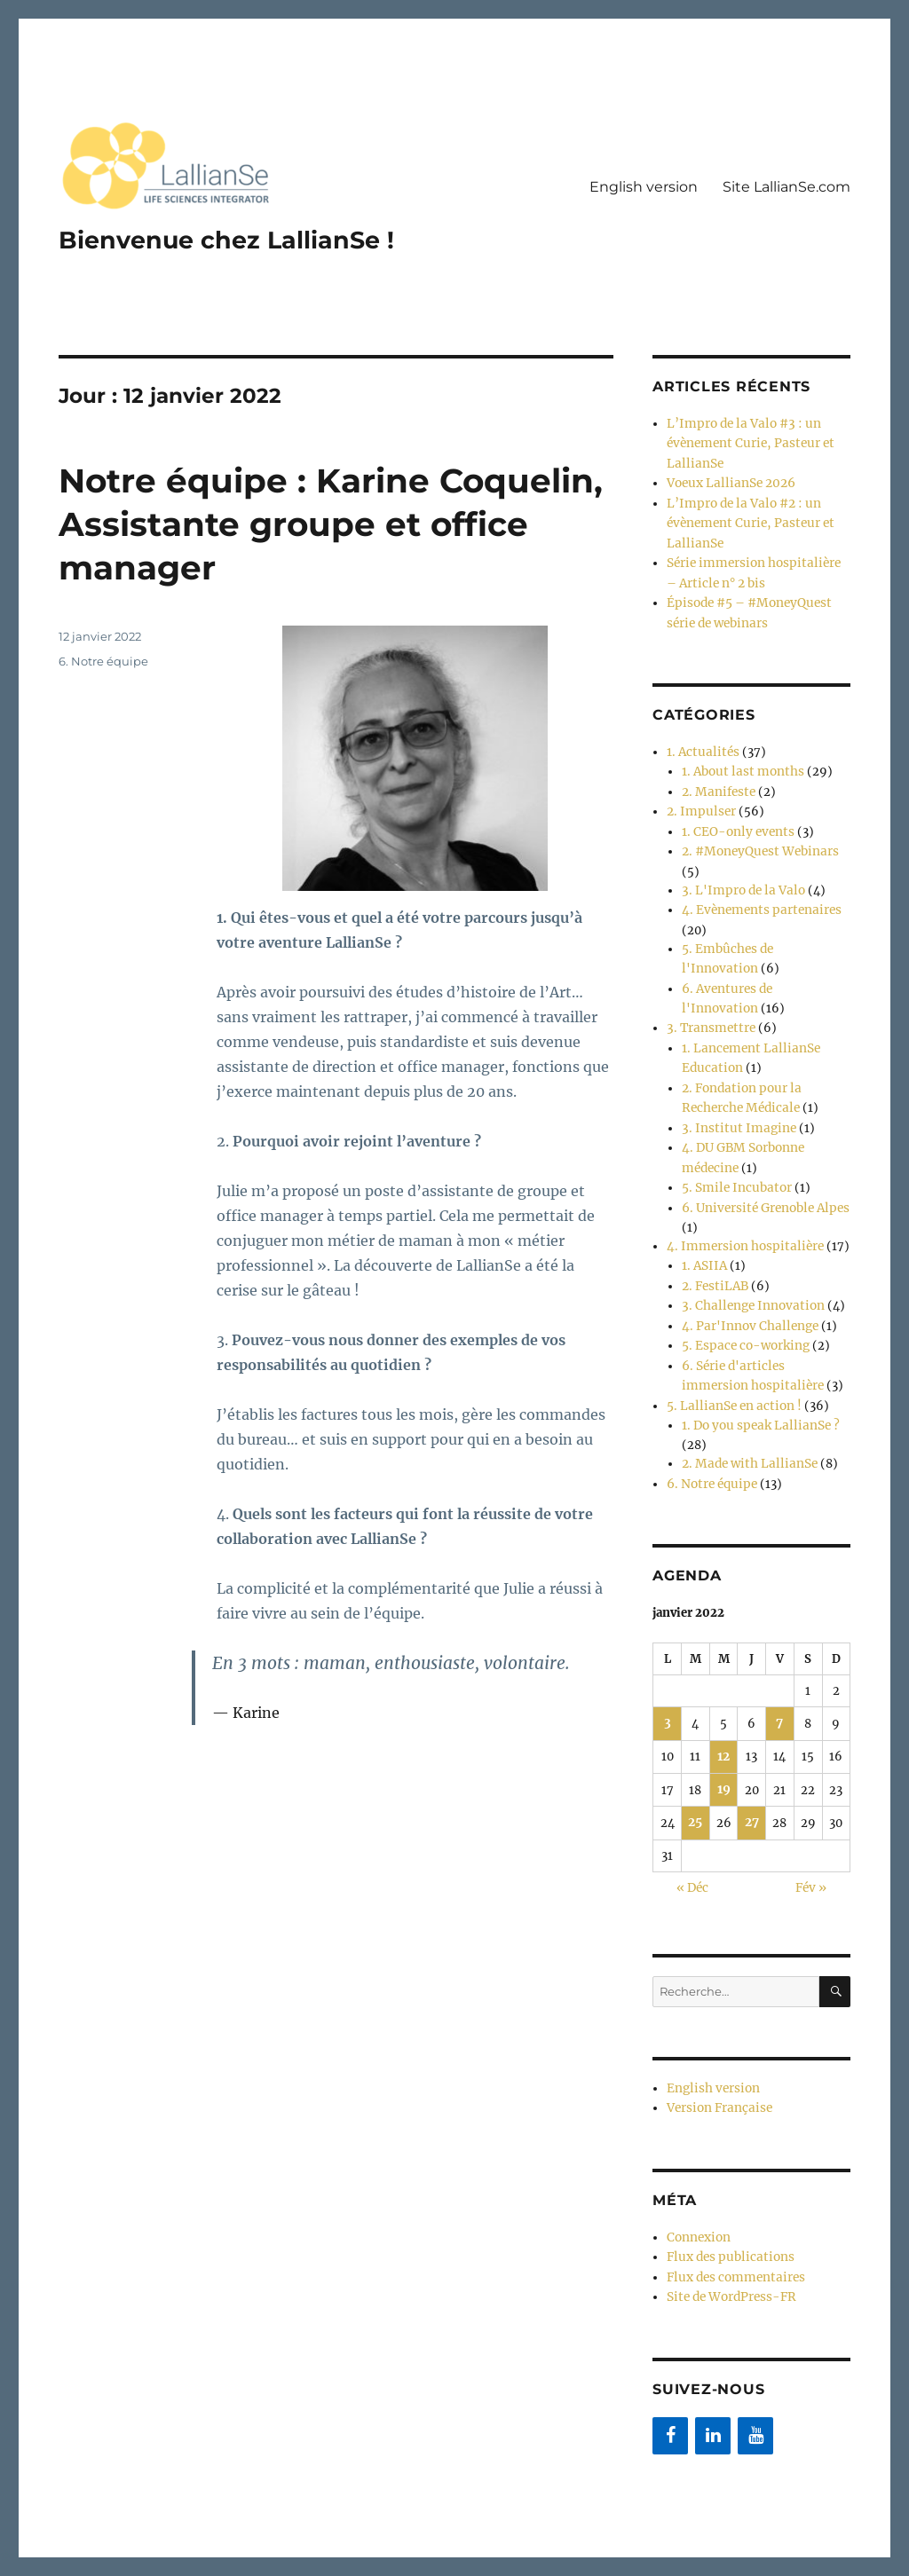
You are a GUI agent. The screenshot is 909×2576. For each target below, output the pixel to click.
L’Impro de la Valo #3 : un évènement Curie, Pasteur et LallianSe (745, 442)
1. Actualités (700, 737)
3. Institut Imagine (734, 1091)
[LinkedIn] (713, 2364)
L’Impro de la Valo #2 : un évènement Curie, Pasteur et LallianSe (745, 517)
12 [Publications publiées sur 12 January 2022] (723, 1697)
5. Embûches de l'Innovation (762, 924)
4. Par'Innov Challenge (746, 1278)
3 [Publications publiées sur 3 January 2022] (667, 1665)
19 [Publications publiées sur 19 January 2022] (724, 1729)
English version (643, 186)
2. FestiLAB (713, 1241)
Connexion (698, 2170)
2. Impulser (699, 793)
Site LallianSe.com (786, 186)
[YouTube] (755, 2364)
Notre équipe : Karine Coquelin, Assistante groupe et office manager (319, 523)
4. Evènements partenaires (757, 886)
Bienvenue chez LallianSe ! (231, 240)
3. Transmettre (708, 998)
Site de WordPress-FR (729, 2226)
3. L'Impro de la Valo (739, 868)
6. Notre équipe (103, 661)
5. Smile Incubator (733, 1147)
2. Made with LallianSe (745, 1408)
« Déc (692, 1824)
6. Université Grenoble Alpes (762, 1166)
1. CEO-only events (734, 812)
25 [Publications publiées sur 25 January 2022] (695, 1761)
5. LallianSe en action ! (730, 1352)
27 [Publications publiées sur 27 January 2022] (752, 1761)
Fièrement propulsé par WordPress (323, 2498)
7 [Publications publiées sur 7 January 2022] (779, 1665)
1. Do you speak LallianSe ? (755, 1371)
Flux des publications (726, 2189)
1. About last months (739, 756)
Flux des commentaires (733, 2208)
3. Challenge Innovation (748, 1259)
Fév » (811, 1824)
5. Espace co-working (743, 1296)
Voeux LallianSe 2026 (727, 479)
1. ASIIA (703, 1222)
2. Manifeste (716, 775)
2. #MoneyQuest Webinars (756, 831)
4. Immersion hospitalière (740, 1203)
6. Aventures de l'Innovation (762, 961)
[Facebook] (670, 2364)
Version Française (718, 2043)
